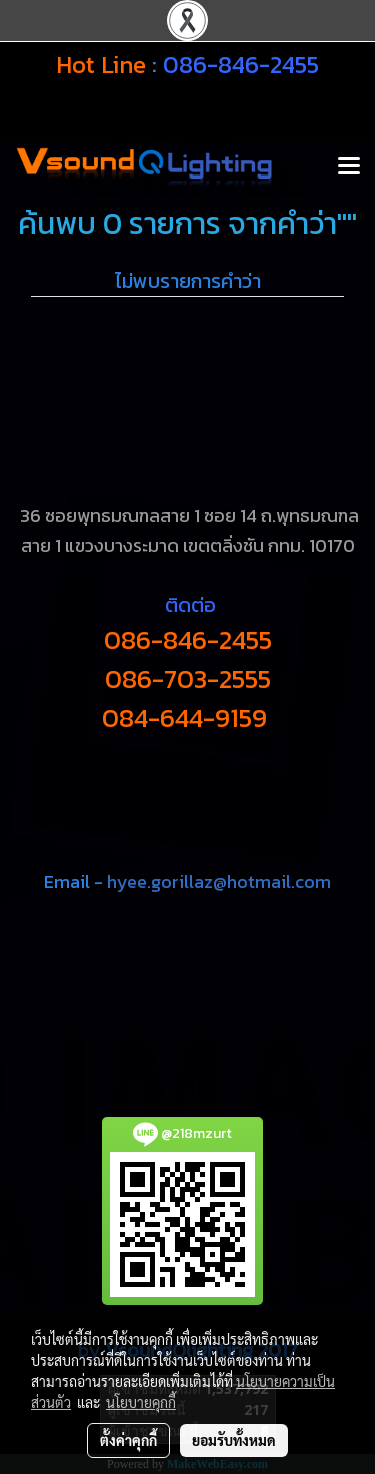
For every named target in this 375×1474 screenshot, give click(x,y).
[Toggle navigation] (349, 167)
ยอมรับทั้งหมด (234, 1440)
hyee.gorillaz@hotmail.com (219, 881)
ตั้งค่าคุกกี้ (128, 1440)
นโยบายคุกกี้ (141, 1402)
